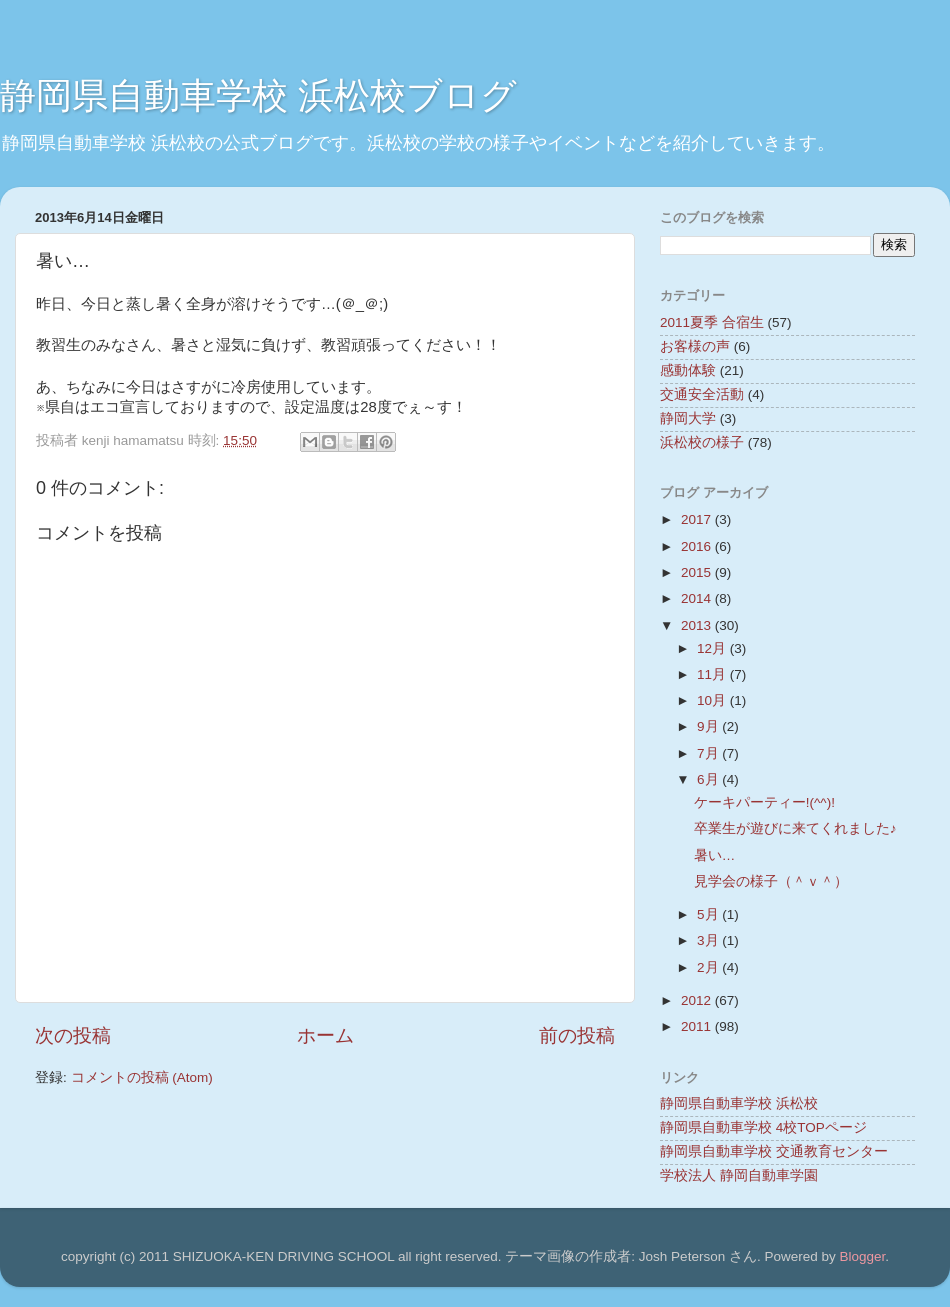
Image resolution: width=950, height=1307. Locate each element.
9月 (709, 726)
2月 (709, 967)
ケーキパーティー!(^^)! (764, 802)
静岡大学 (688, 418)
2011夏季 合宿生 (712, 322)
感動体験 (688, 370)
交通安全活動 (702, 394)
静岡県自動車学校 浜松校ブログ (258, 95)
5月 (709, 914)
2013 (698, 625)
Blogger (862, 1256)
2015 (698, 572)
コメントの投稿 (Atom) (142, 1077)
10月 (713, 700)
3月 (709, 940)
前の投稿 (577, 1035)
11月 (713, 674)
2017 (698, 519)
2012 (698, 1000)
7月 (709, 753)
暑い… (715, 855)
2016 (698, 546)
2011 (698, 1026)
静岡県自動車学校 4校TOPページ (763, 1127)
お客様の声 (695, 346)
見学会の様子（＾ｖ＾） (771, 881)
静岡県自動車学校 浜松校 (739, 1103)
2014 (698, 598)
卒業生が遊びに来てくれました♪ (795, 828)
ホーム (325, 1035)
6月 (709, 779)
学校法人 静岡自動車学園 (739, 1175)
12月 (713, 648)
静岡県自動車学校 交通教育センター (774, 1151)
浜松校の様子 (702, 442)
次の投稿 (73, 1035)
